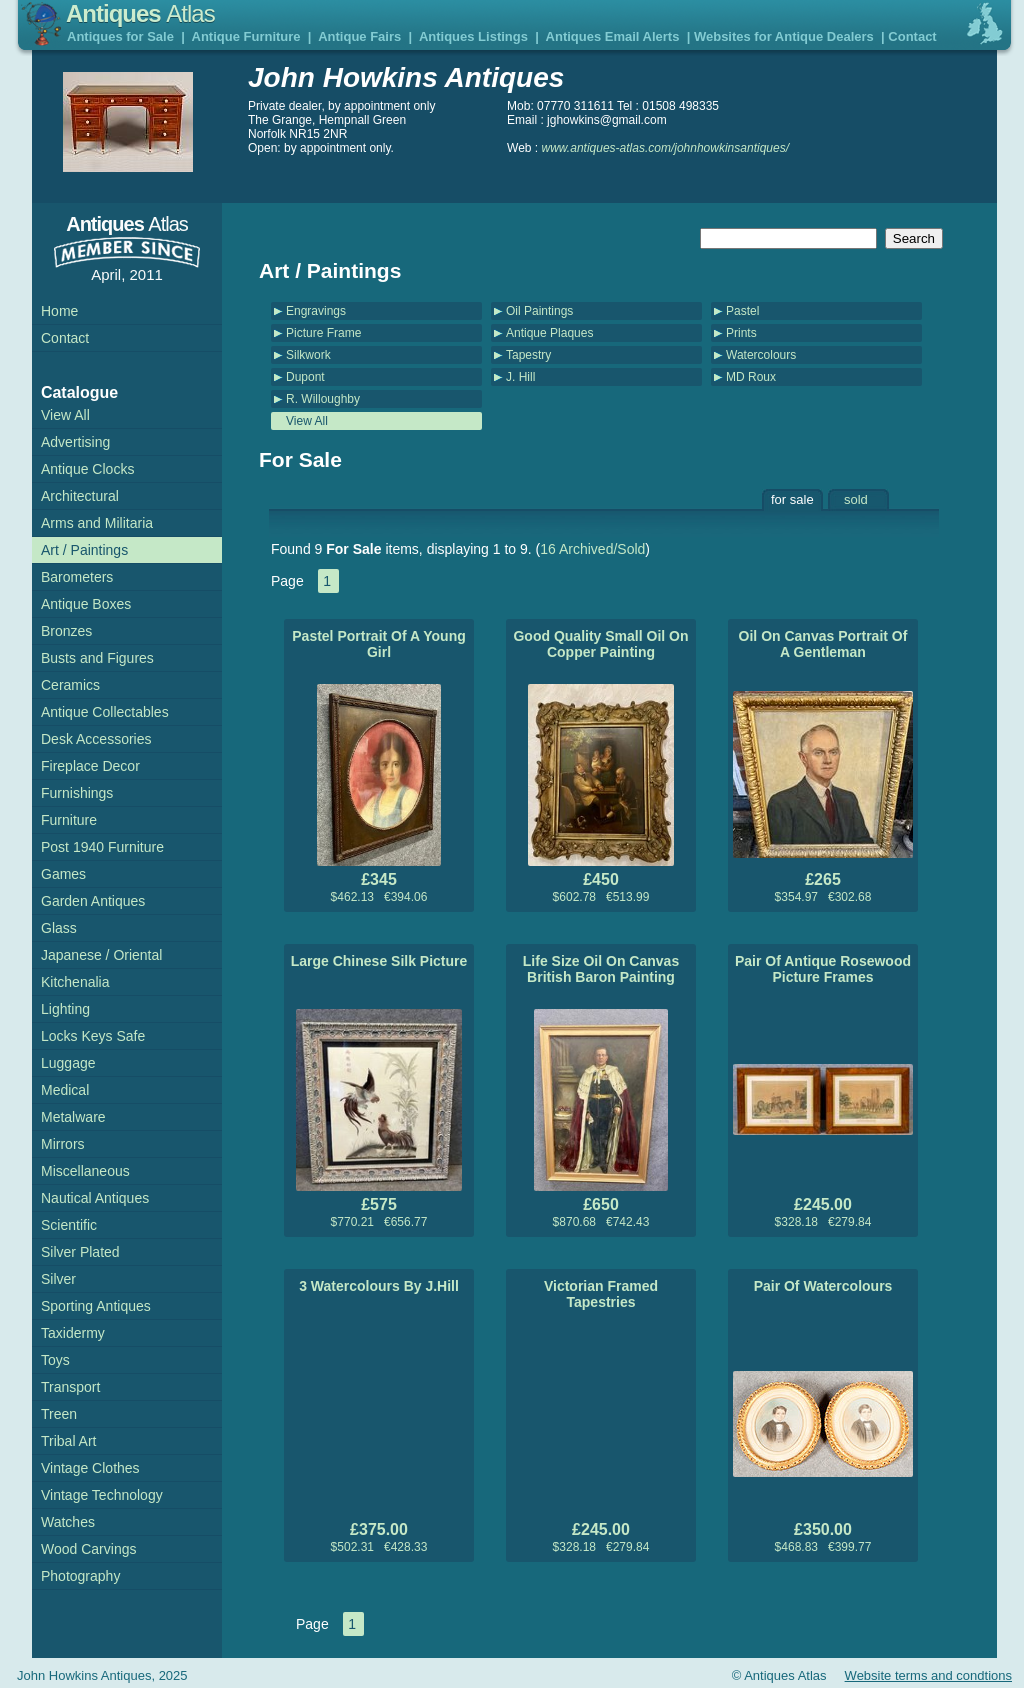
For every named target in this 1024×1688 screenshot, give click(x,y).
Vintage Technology (102, 1495)
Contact (912, 36)
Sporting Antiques (96, 1306)
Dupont (305, 377)
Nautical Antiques (95, 1198)
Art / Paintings (84, 550)
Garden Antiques (93, 901)
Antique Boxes (86, 604)
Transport (70, 1387)
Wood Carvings (88, 1549)
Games (63, 874)
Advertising (75, 442)
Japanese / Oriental (101, 955)
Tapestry (528, 355)
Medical (65, 1090)
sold (856, 499)
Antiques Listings (473, 36)
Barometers (77, 577)
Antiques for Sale (120, 36)
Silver (58, 1279)
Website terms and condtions (928, 1675)
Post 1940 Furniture (102, 847)
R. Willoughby (323, 399)
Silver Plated (80, 1252)
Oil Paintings (539, 311)
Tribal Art (69, 1441)
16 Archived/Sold (592, 549)
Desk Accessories (96, 739)
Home (59, 311)
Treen (59, 1414)
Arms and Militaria (97, 523)
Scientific (69, 1225)
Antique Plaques (549, 333)
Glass (59, 928)
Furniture (69, 820)
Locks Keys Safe (93, 1036)
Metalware (73, 1117)
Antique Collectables (105, 712)
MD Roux (751, 377)
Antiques (140, 13)
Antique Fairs (359, 36)
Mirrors (63, 1144)
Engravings (316, 311)
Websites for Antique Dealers (784, 36)
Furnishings (77, 793)
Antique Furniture (246, 36)
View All (307, 421)
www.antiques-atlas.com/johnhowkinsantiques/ (665, 148)
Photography (80, 1576)
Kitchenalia (75, 982)
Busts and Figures (97, 658)
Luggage (68, 1063)
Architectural (80, 496)
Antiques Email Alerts (613, 36)
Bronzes (66, 631)
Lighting (65, 1009)
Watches (68, 1522)
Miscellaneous (85, 1171)
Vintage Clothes (90, 1468)
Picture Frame (323, 333)
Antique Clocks (87, 469)
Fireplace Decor (90, 766)
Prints (741, 333)
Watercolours (761, 355)
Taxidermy (73, 1333)
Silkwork (308, 355)
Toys (55, 1360)
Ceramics (70, 685)
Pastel (742, 311)
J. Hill (520, 377)
